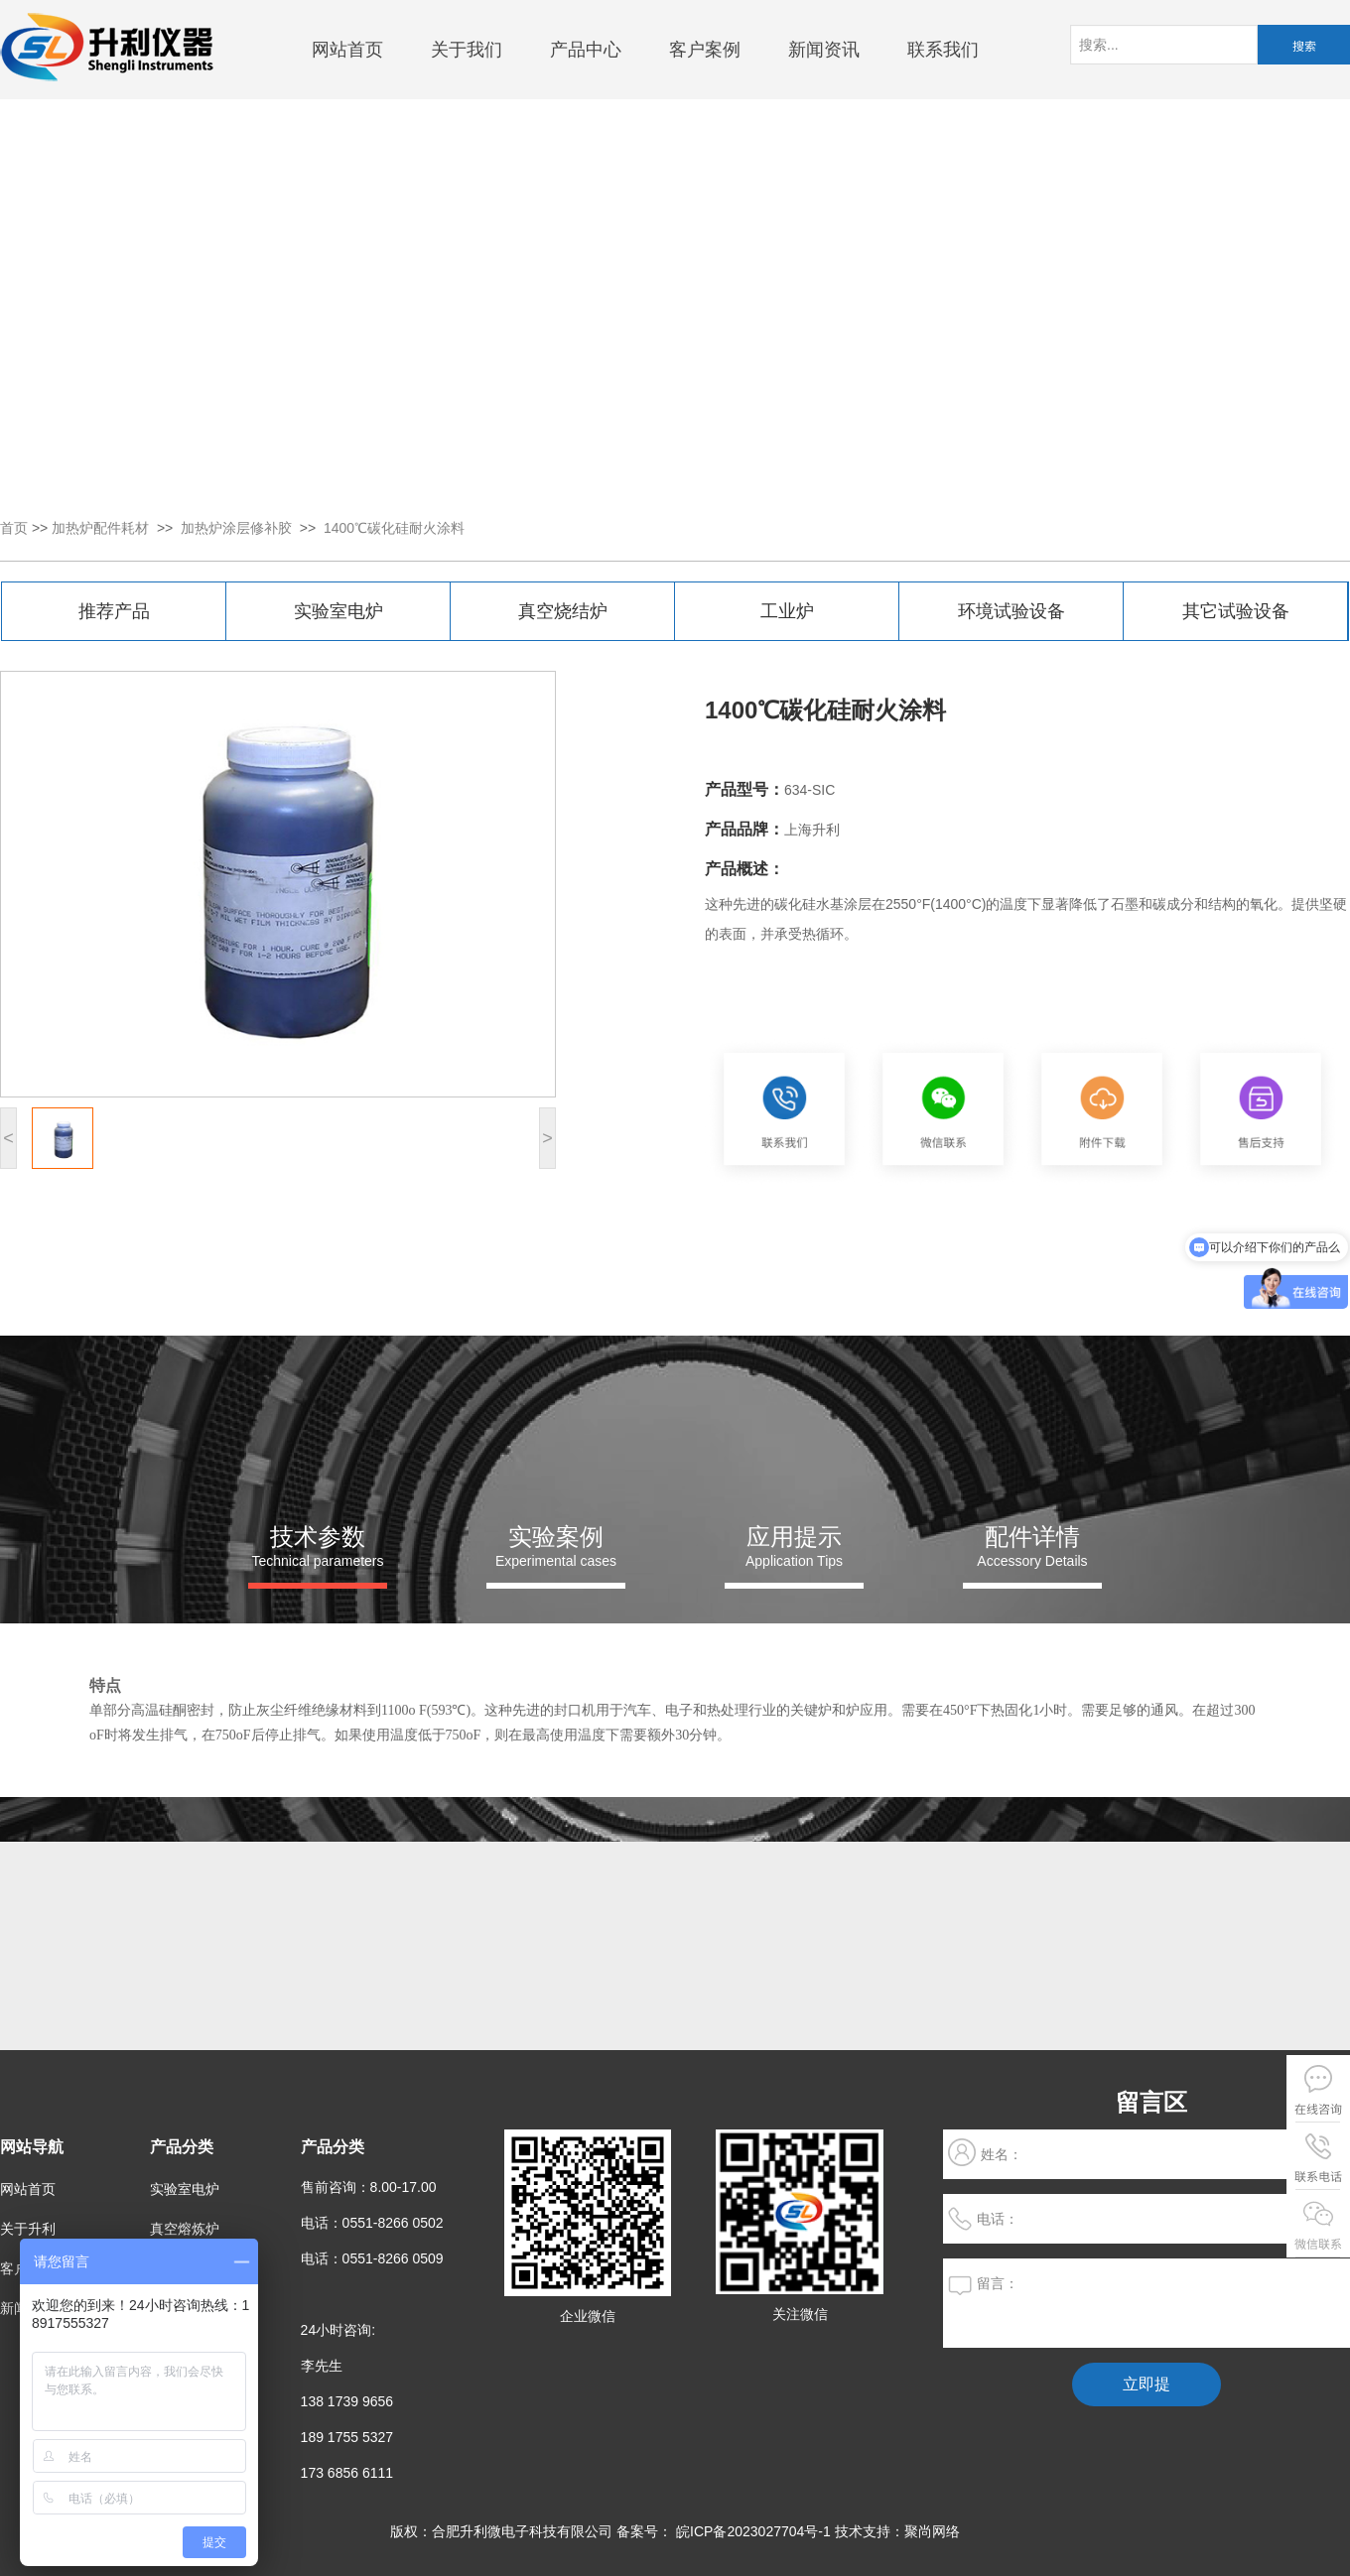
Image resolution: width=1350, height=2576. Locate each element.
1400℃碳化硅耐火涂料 (394, 528)
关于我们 (466, 50)
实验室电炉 (338, 611)
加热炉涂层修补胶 (236, 528)
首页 (14, 528)
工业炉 (787, 611)
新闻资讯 (824, 50)
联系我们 (943, 50)
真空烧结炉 (563, 611)
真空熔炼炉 (184, 2229)
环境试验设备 (1011, 611)
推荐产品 (114, 611)
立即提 (1146, 2384)
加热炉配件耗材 (100, 528)
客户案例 (705, 50)
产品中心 (585, 50)
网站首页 (347, 50)
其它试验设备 (1235, 611)
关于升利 (28, 2229)
